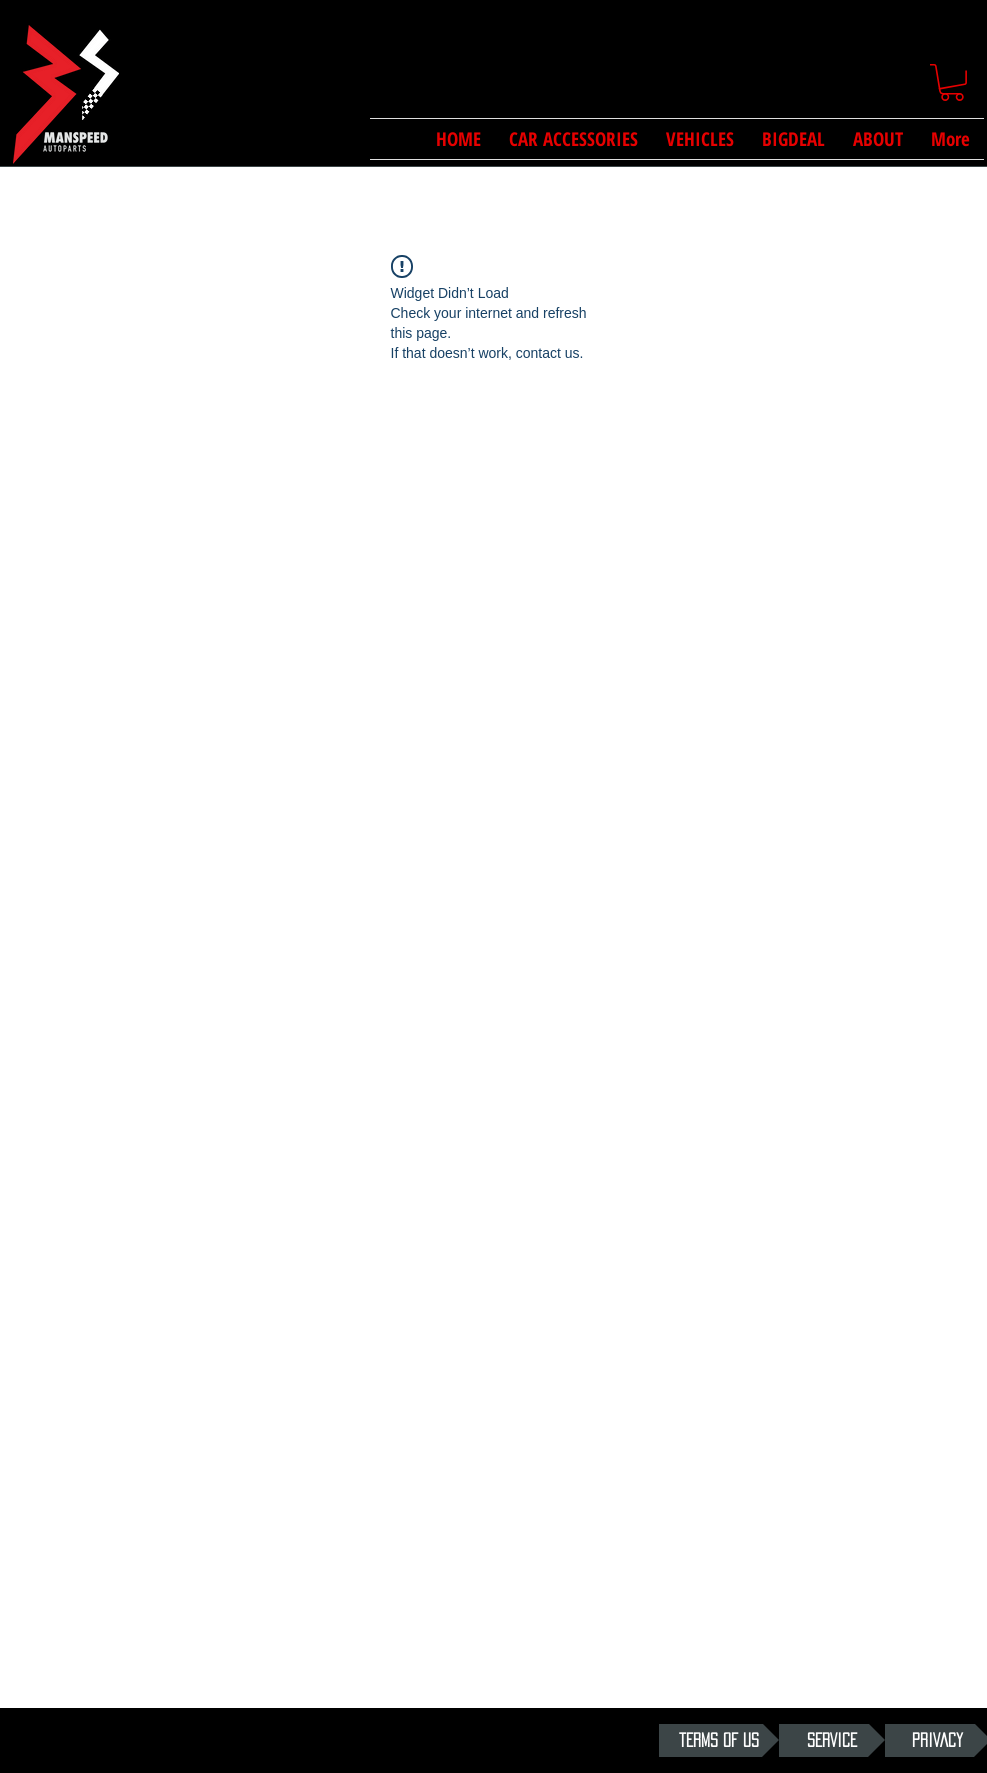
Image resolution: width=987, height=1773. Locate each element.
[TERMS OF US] (719, 1740)
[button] (952, 82)
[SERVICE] (832, 1740)
